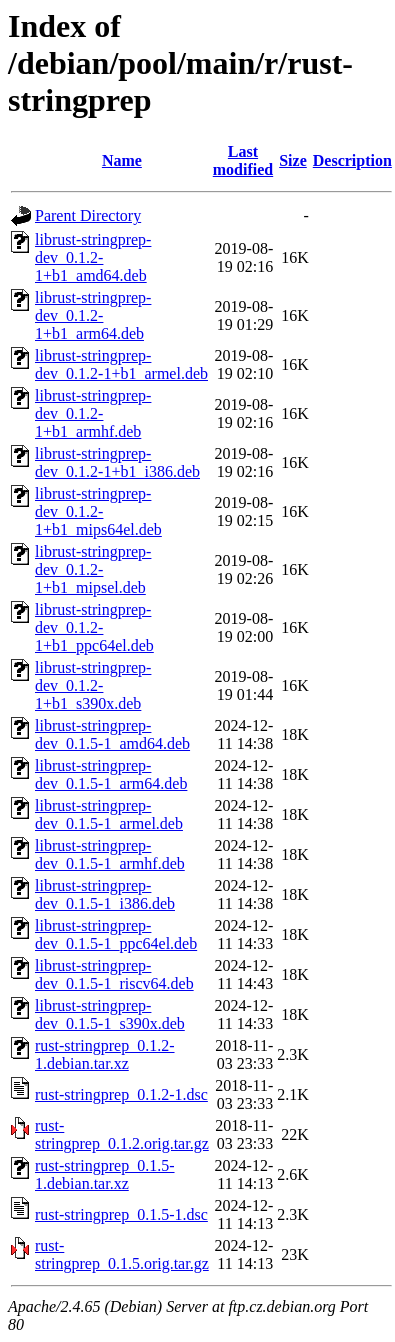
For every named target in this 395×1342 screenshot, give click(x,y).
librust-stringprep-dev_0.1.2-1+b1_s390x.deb (93, 685)
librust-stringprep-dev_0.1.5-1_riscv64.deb (114, 974)
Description (352, 160)
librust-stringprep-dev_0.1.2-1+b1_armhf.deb (93, 413)
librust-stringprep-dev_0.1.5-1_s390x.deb (110, 1014)
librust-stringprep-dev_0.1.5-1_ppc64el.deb (116, 934)
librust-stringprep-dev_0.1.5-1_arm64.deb (111, 774)
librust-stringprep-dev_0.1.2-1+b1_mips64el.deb (98, 511)
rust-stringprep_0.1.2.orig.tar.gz (122, 1134)
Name (122, 160)
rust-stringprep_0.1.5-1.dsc (121, 1214)
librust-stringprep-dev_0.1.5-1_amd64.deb (112, 734)
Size (293, 160)
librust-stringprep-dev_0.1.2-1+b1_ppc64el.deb (94, 627)
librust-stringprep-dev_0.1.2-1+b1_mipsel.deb (93, 569)
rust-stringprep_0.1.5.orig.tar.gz (122, 1254)
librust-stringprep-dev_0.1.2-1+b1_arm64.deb (93, 315)
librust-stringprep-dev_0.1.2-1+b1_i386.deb (117, 462)
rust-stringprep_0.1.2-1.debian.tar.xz (105, 1054)
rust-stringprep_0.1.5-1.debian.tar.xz (105, 1174)
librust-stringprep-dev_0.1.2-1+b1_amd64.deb (93, 257)
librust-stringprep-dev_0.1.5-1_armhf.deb (110, 854)
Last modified (243, 160)
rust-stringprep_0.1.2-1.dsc (121, 1094)
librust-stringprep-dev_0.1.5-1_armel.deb (109, 814)
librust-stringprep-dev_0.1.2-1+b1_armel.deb (121, 364)
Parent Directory (88, 215)
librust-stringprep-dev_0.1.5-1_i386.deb (105, 894)
